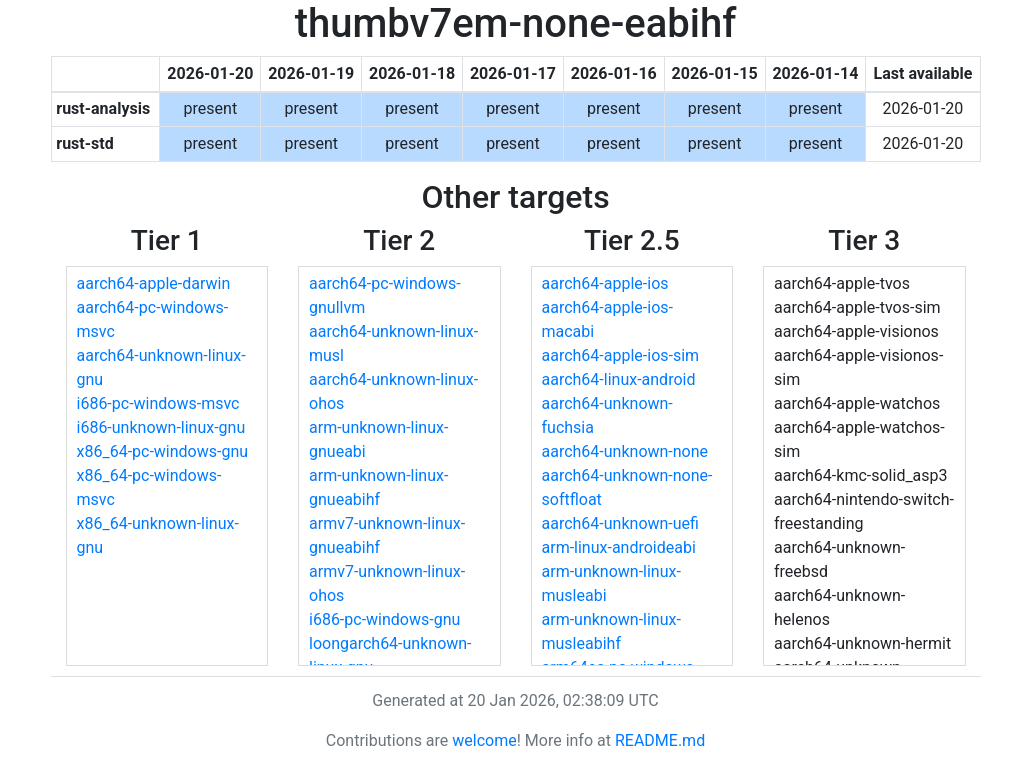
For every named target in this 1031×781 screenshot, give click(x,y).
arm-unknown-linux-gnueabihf (378, 487)
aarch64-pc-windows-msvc (153, 319)
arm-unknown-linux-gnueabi (378, 439)
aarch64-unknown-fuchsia (607, 415)
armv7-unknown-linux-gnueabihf (387, 535)
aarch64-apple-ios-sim (621, 355)
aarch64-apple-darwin (154, 283)
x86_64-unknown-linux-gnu (158, 535)
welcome (484, 740)
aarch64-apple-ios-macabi (607, 319)
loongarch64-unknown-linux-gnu (390, 655)
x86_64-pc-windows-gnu (163, 451)
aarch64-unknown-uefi (620, 523)
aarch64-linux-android (619, 379)
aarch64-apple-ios (605, 283)
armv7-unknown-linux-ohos (387, 583)
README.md (660, 740)
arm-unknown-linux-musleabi (611, 583)
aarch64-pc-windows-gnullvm (385, 295)
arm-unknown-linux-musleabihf (611, 631)
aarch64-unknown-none (625, 451)
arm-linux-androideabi (619, 547)
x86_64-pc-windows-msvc (149, 487)
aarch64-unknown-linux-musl (393, 343)
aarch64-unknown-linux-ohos (393, 391)
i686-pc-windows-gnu (384, 619)
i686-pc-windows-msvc (158, 403)
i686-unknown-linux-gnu (161, 427)
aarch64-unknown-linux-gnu (161, 367)
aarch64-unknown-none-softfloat (627, 487)
